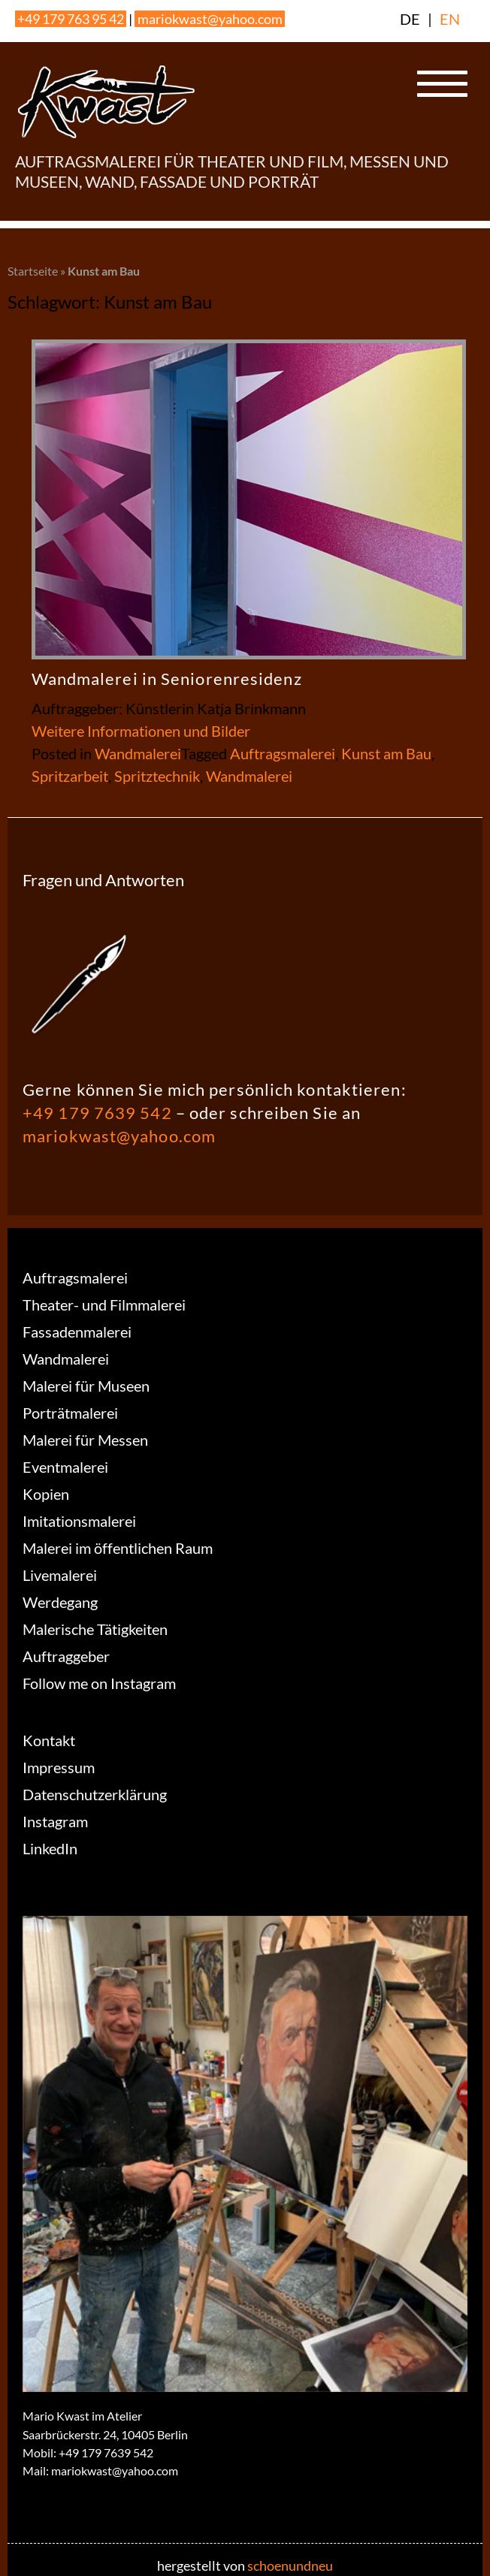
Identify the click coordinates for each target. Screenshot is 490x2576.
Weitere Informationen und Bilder (141, 731)
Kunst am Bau (386, 753)
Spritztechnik (157, 776)
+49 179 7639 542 (97, 1112)
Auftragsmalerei (282, 753)
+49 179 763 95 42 (70, 19)
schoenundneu (290, 2565)
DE (410, 19)
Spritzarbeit (70, 776)
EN (450, 19)
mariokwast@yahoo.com (210, 19)
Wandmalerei (138, 753)
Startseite (33, 271)
